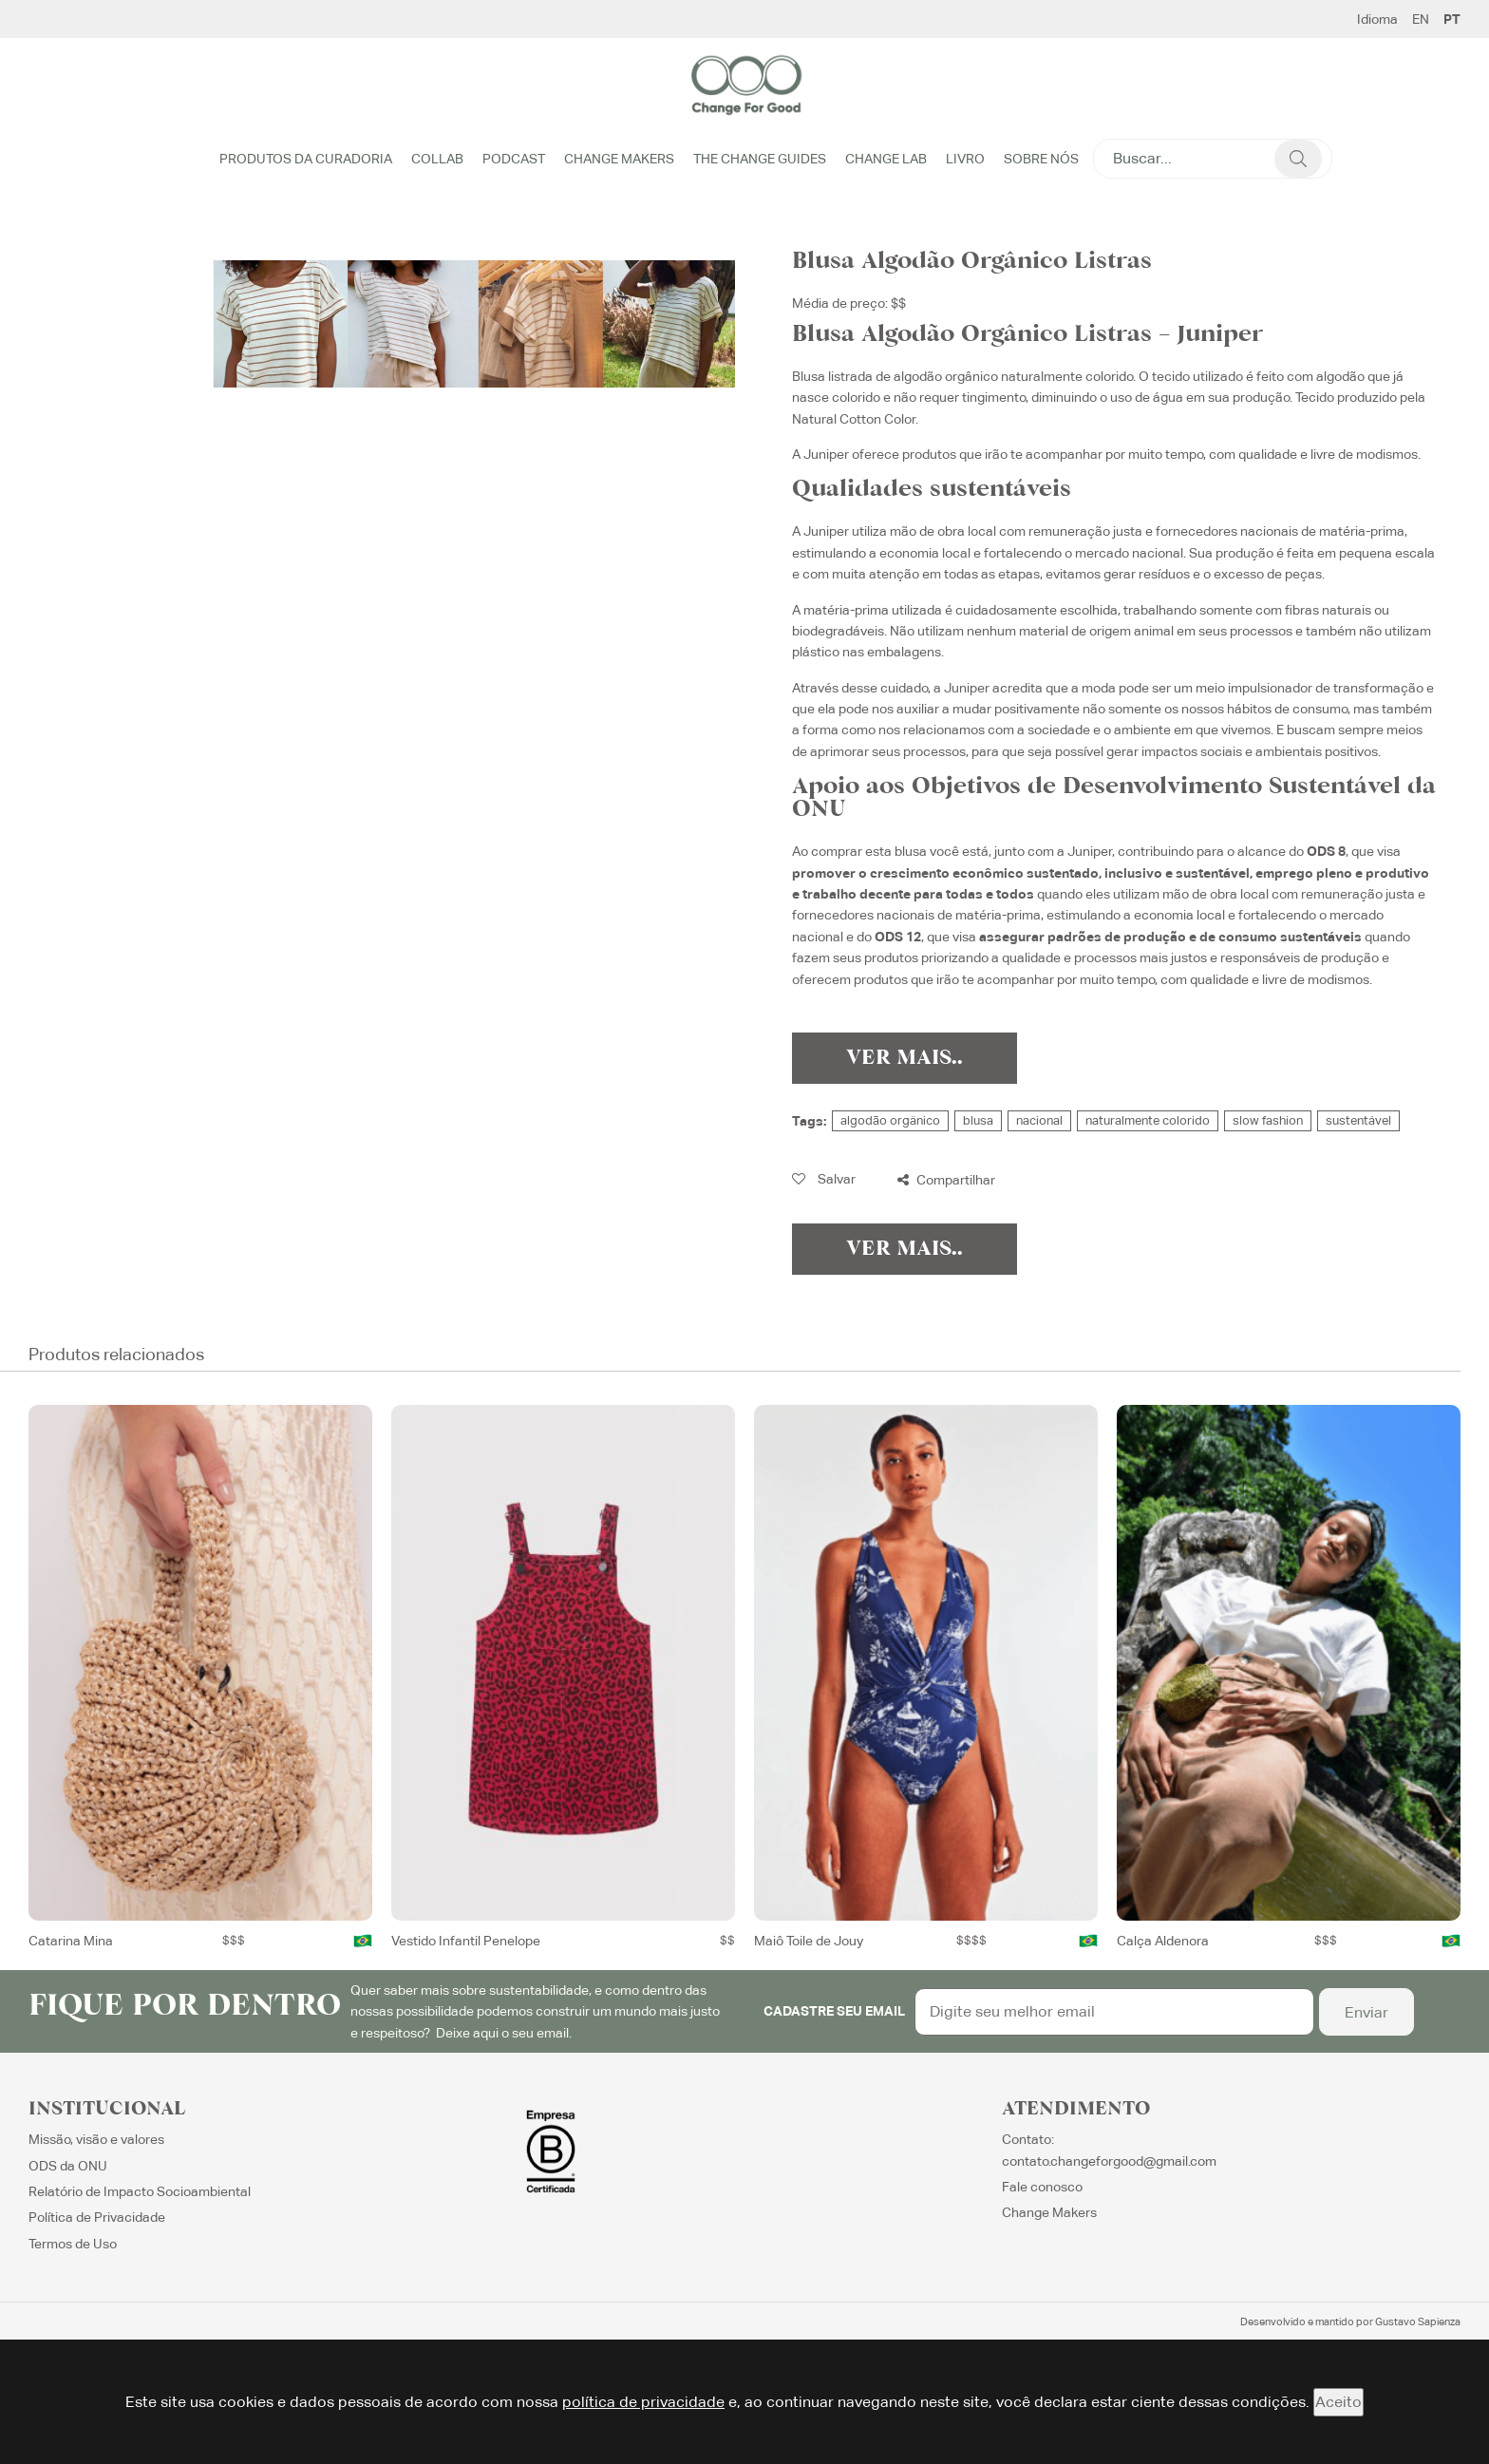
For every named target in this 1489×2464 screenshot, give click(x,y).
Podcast (513, 158)
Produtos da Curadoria (305, 158)
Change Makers (619, 158)
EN (1420, 19)
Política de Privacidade (96, 2217)
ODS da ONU (67, 2165)
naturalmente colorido (1147, 1120)
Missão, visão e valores (96, 2139)
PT (1452, 19)
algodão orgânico (890, 1120)
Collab (437, 158)
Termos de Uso (72, 2243)
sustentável (1358, 1120)
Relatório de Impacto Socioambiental (139, 2191)
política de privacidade (643, 2402)
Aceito (1338, 2402)
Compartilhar (946, 1179)
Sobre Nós (1041, 158)
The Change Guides (759, 158)
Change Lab (886, 158)
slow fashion (1268, 1120)
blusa (978, 1120)
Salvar (824, 1178)
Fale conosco (1042, 2186)
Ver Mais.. (904, 1058)
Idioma (1377, 19)
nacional (1039, 1120)
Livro (965, 158)
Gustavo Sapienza (1418, 2321)
